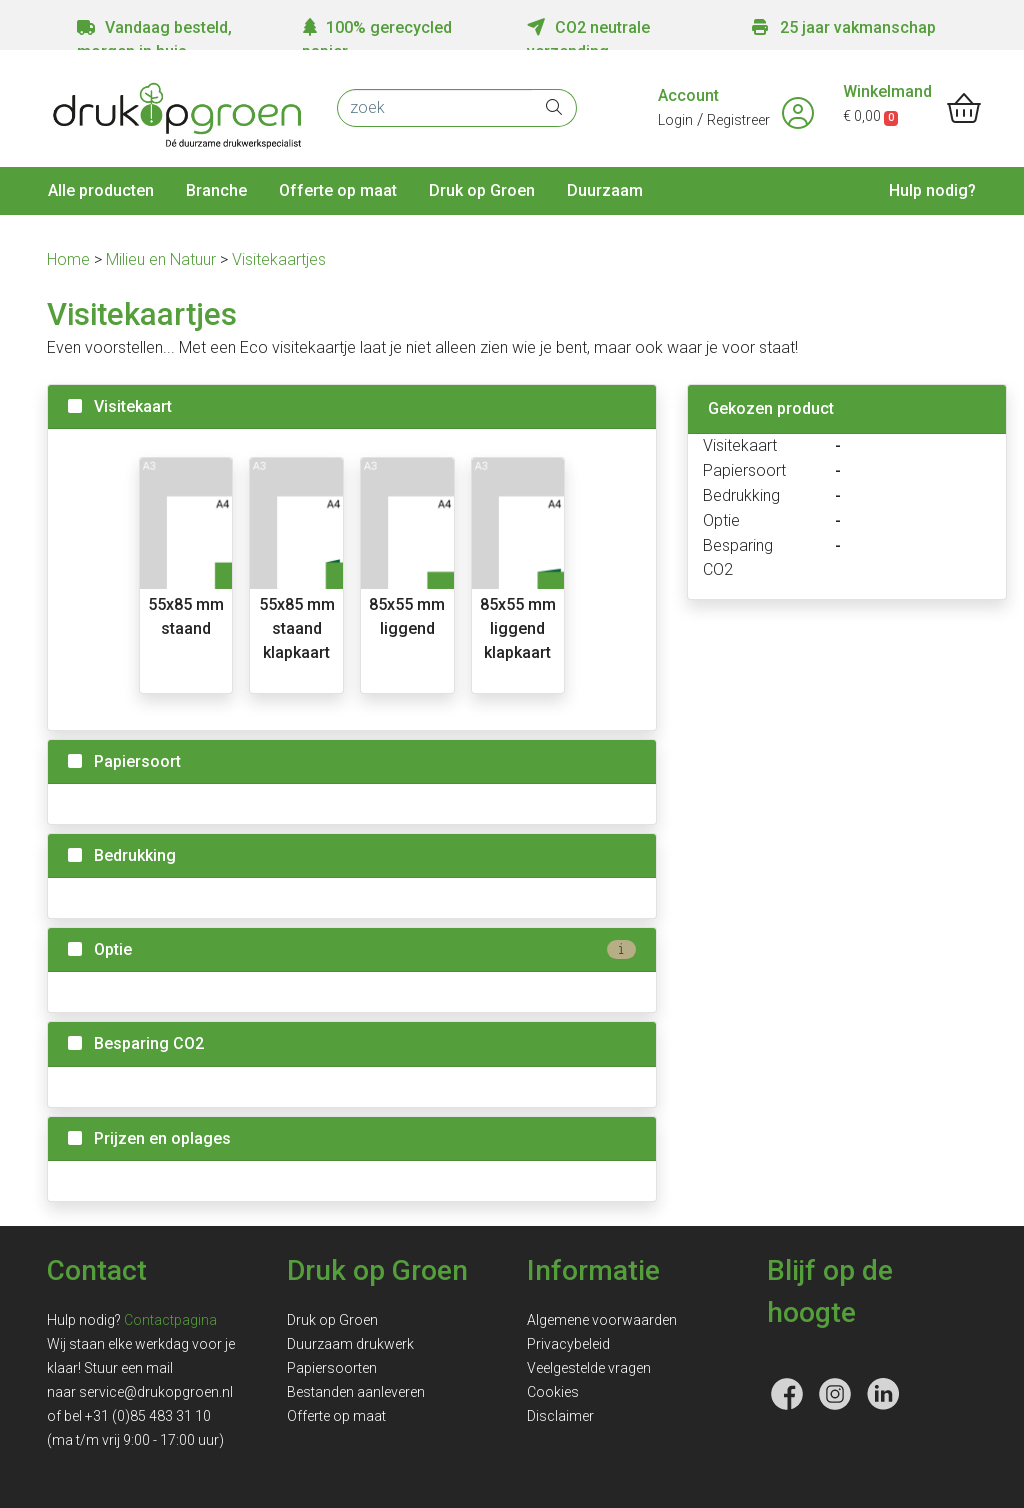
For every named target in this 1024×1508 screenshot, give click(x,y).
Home (70, 259)
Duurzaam (605, 190)
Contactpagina (170, 1320)
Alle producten (101, 190)
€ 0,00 (870, 116)
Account (688, 95)
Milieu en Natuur (163, 259)
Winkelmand (887, 91)
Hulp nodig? (932, 190)
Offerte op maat (338, 190)
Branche (216, 190)
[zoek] (435, 108)
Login (675, 120)
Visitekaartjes (279, 259)
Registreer (738, 120)
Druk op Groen (482, 190)
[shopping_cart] (964, 110)
